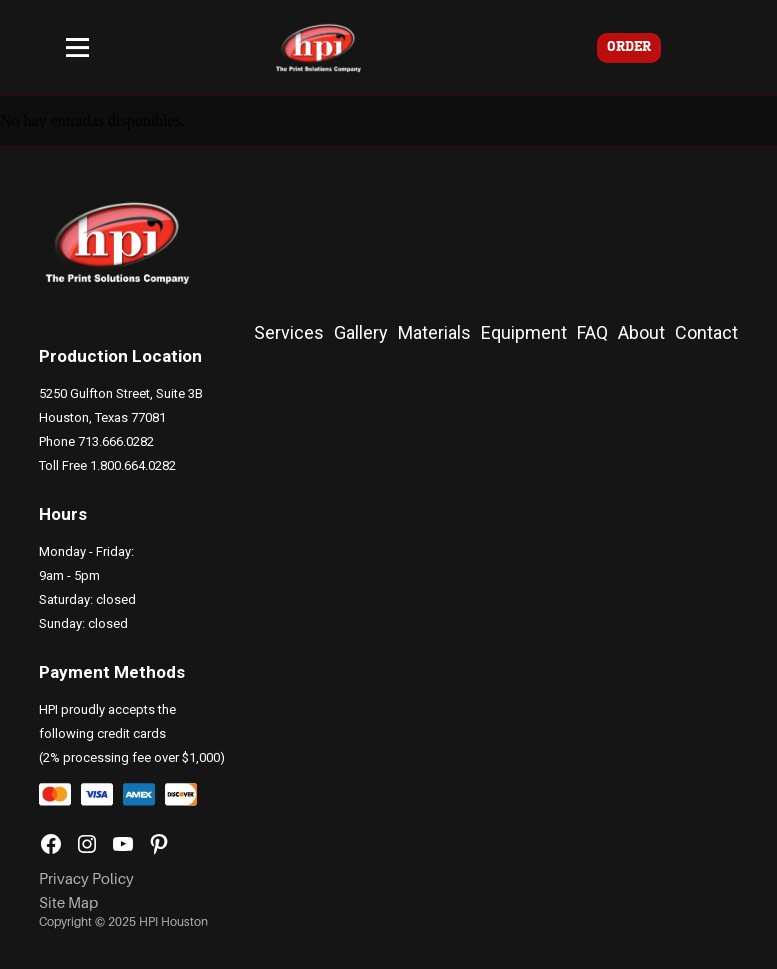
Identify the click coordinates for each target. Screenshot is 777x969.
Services (289, 332)
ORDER (629, 47)
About (641, 332)
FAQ (592, 332)
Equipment (524, 332)
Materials (434, 332)
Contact (706, 332)
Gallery (361, 332)
